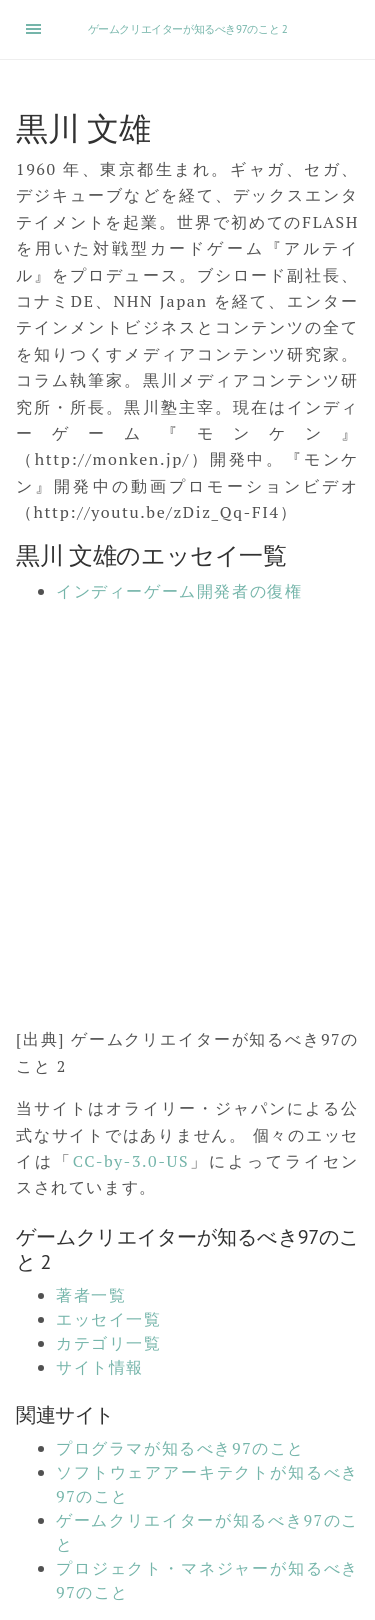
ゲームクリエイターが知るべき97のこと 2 (188, 29)
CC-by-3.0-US (131, 1161)
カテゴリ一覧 (109, 1343)
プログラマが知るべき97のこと (180, 1448)
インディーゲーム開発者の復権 (179, 591)
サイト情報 (100, 1367)
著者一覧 (91, 1295)
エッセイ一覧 (109, 1319)
